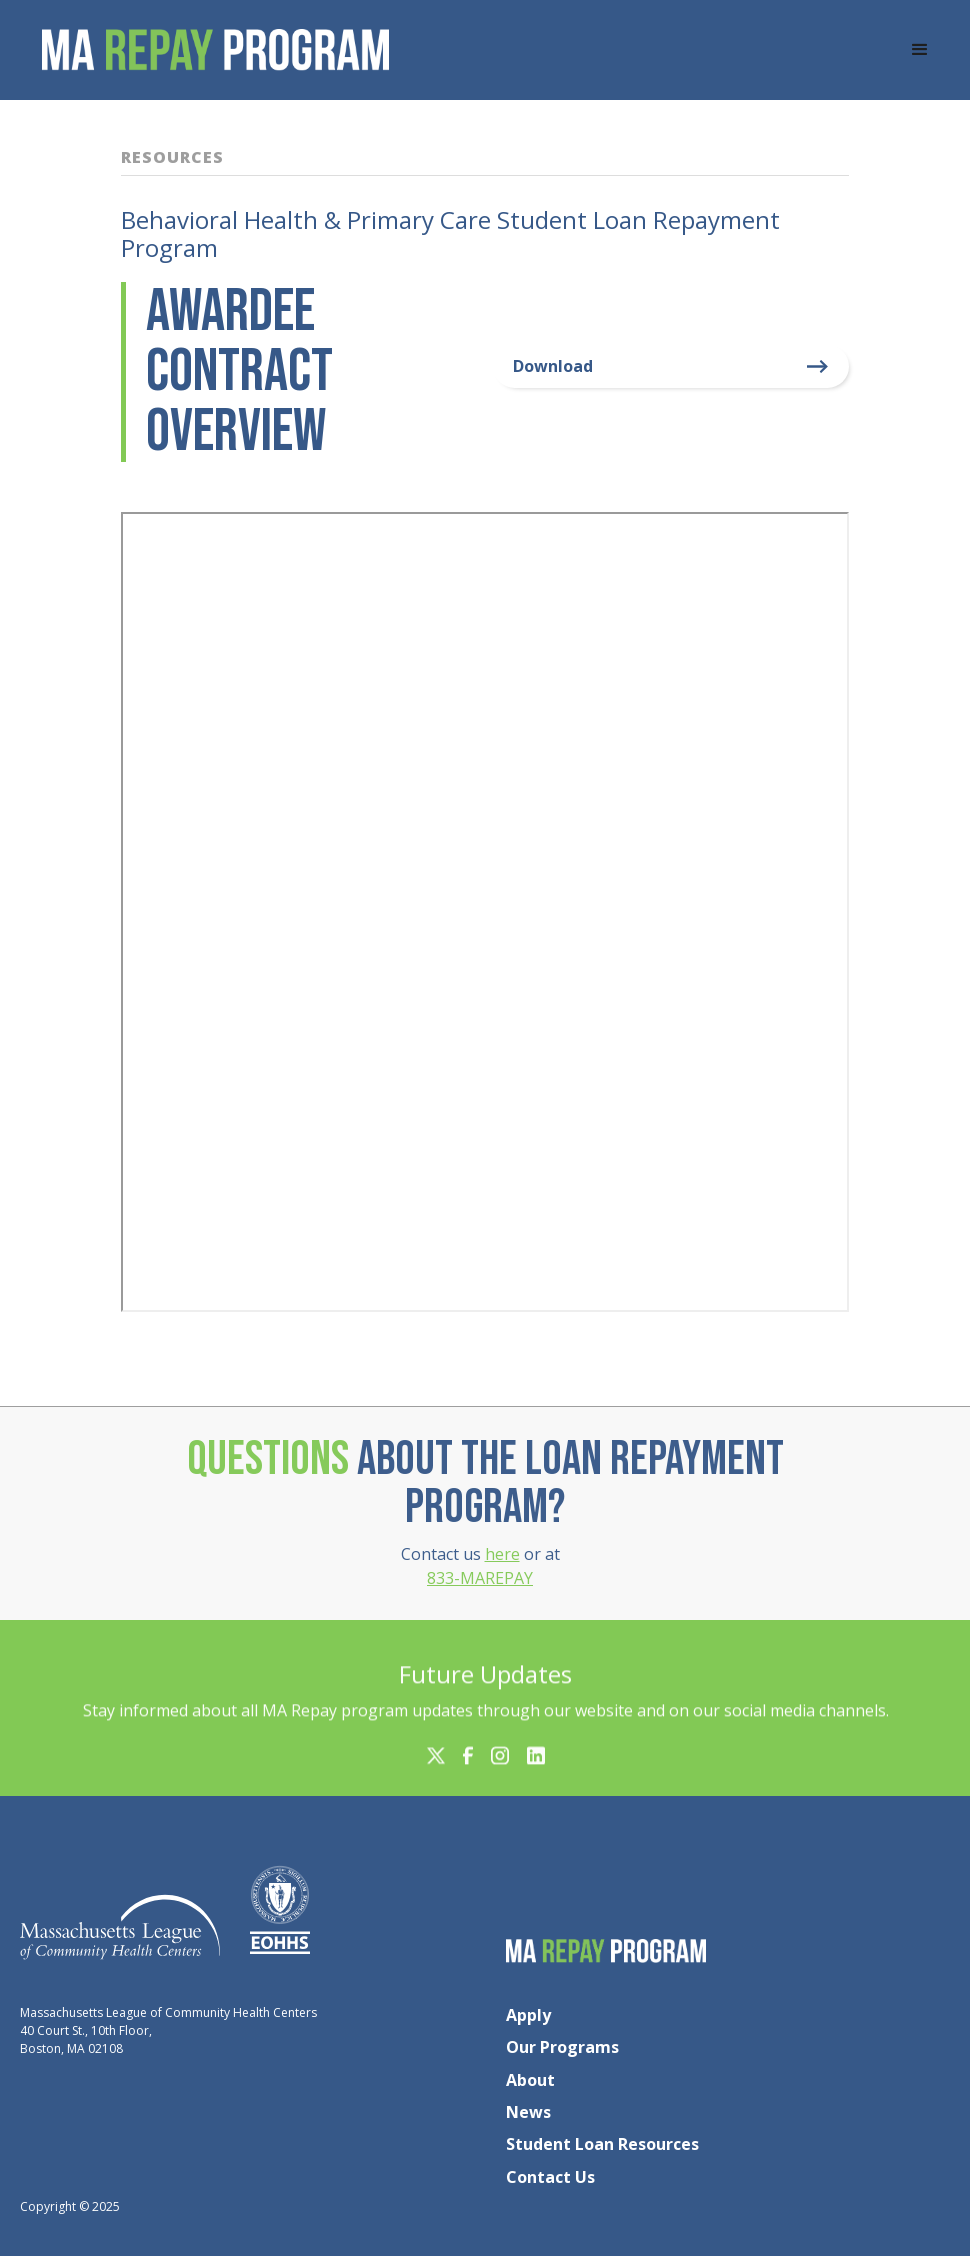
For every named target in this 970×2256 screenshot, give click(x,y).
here (502, 1554)
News (528, 2112)
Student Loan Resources (602, 2144)
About (530, 2080)
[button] (920, 50)
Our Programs (562, 2047)
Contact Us (550, 2177)
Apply (528, 2015)
